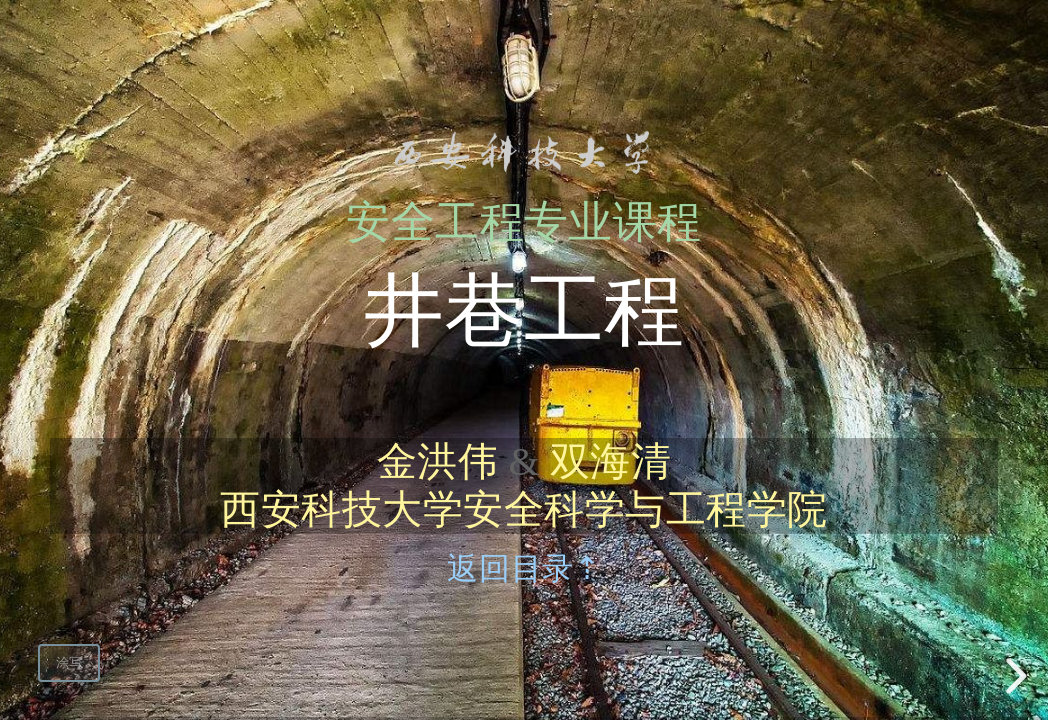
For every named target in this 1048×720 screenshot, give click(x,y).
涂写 (69, 662)
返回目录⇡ (523, 569)
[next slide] (1013, 676)
